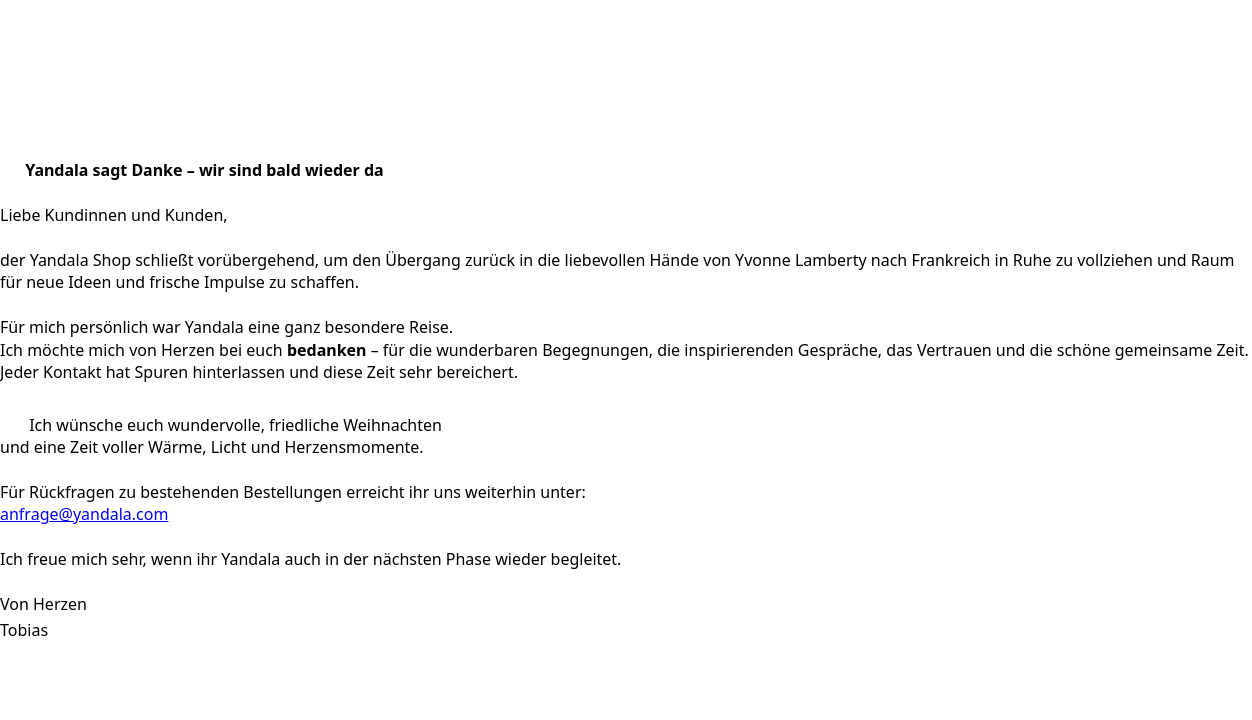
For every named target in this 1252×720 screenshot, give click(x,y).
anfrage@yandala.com (84, 514)
